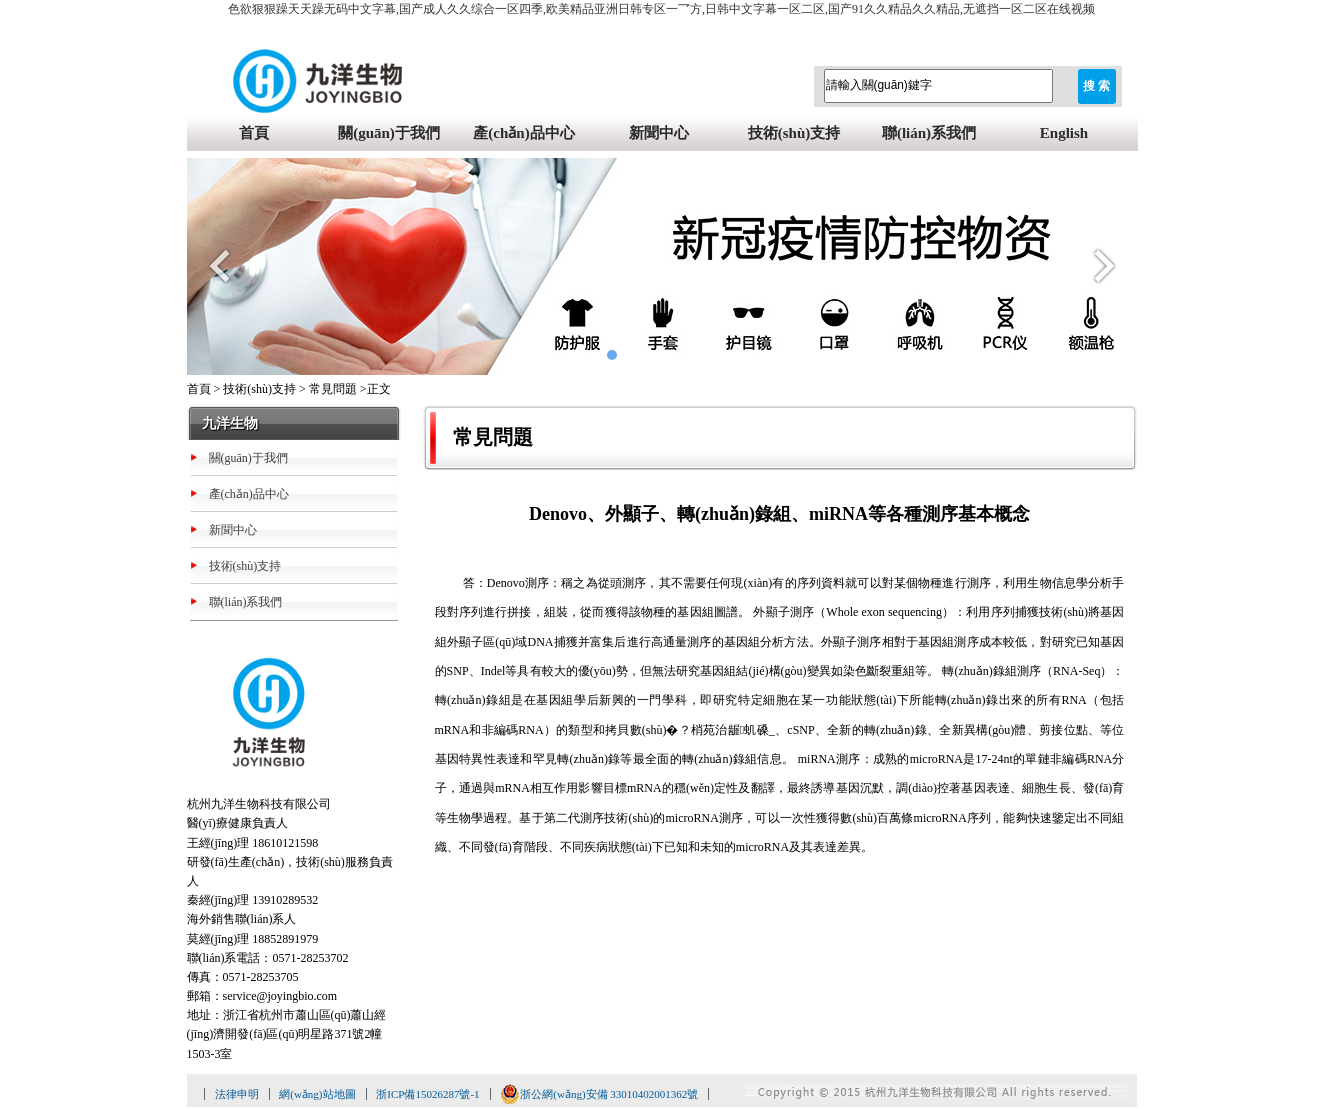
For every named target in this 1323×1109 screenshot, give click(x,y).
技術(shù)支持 (794, 133)
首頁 (254, 133)
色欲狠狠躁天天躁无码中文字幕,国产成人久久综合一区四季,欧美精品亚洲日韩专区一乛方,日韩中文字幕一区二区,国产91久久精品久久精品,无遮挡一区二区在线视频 (661, 9)
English (1064, 133)
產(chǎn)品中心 (523, 133)
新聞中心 (659, 133)
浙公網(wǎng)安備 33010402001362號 (599, 1094)
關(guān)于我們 (389, 133)
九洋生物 (230, 423)
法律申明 (237, 1094)
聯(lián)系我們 (929, 133)
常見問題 (333, 389)
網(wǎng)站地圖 (317, 1094)
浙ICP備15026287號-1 (427, 1094)
